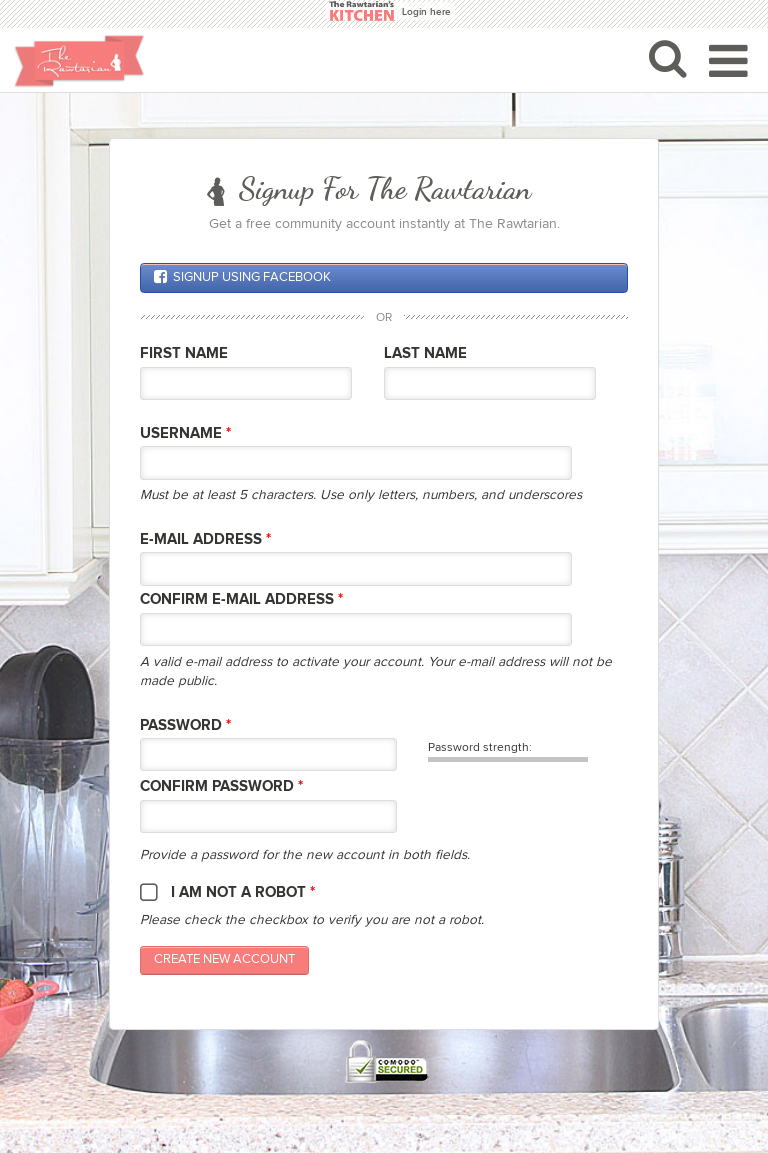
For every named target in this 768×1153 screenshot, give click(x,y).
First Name (184, 353)
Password (185, 725)
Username (185, 433)
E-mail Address (205, 539)
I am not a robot (243, 892)
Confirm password (221, 786)
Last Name (425, 353)
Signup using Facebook (242, 277)
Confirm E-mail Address (241, 599)
